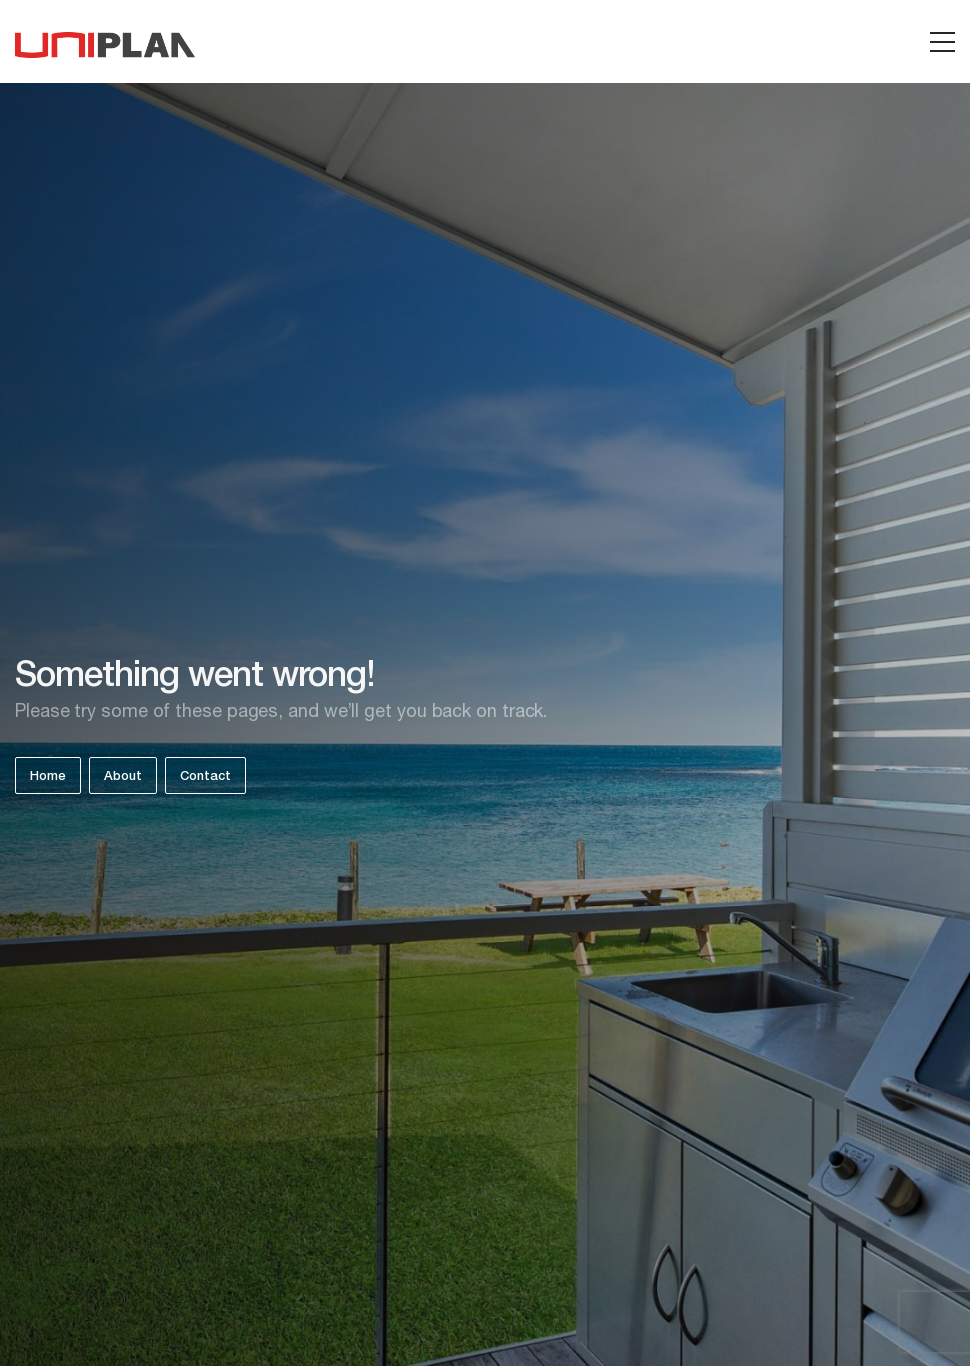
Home (48, 777)
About (123, 777)
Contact (205, 777)
